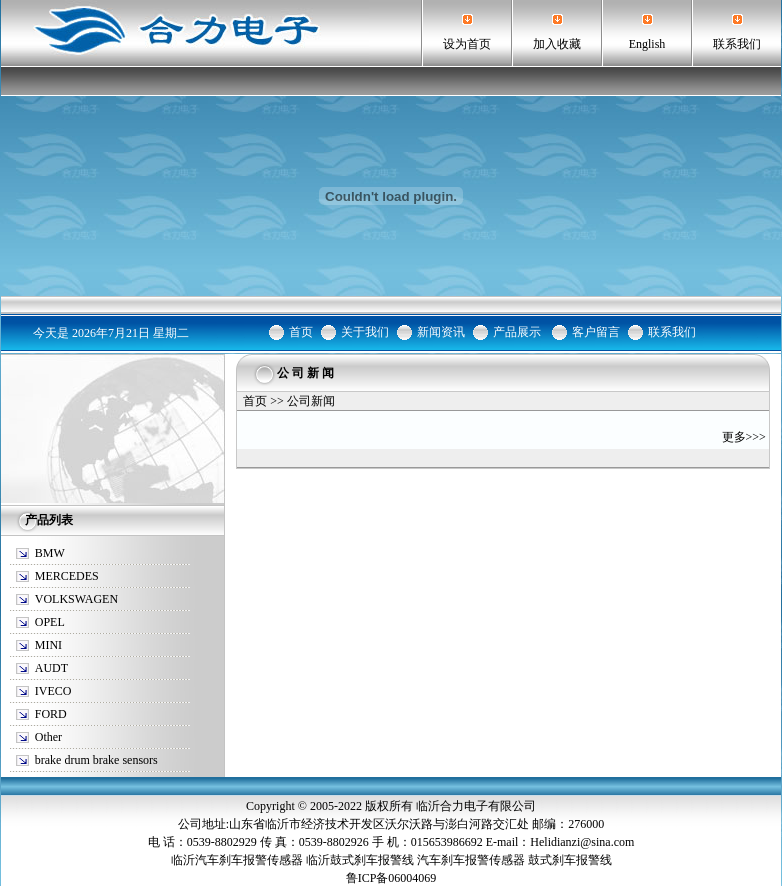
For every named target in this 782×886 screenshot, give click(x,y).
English (647, 44)
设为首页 (467, 44)
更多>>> (744, 437)
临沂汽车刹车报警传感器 (237, 860)
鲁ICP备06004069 (391, 878)
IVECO (53, 691)
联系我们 (737, 44)
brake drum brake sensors (96, 760)
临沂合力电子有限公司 (476, 806)
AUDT (51, 668)
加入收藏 (557, 44)
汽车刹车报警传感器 (471, 860)
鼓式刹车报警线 (570, 860)
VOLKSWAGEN (76, 599)
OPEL (50, 622)
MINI (48, 645)
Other (48, 737)
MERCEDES (67, 576)
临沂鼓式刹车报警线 (360, 860)
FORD (51, 714)
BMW (50, 553)
